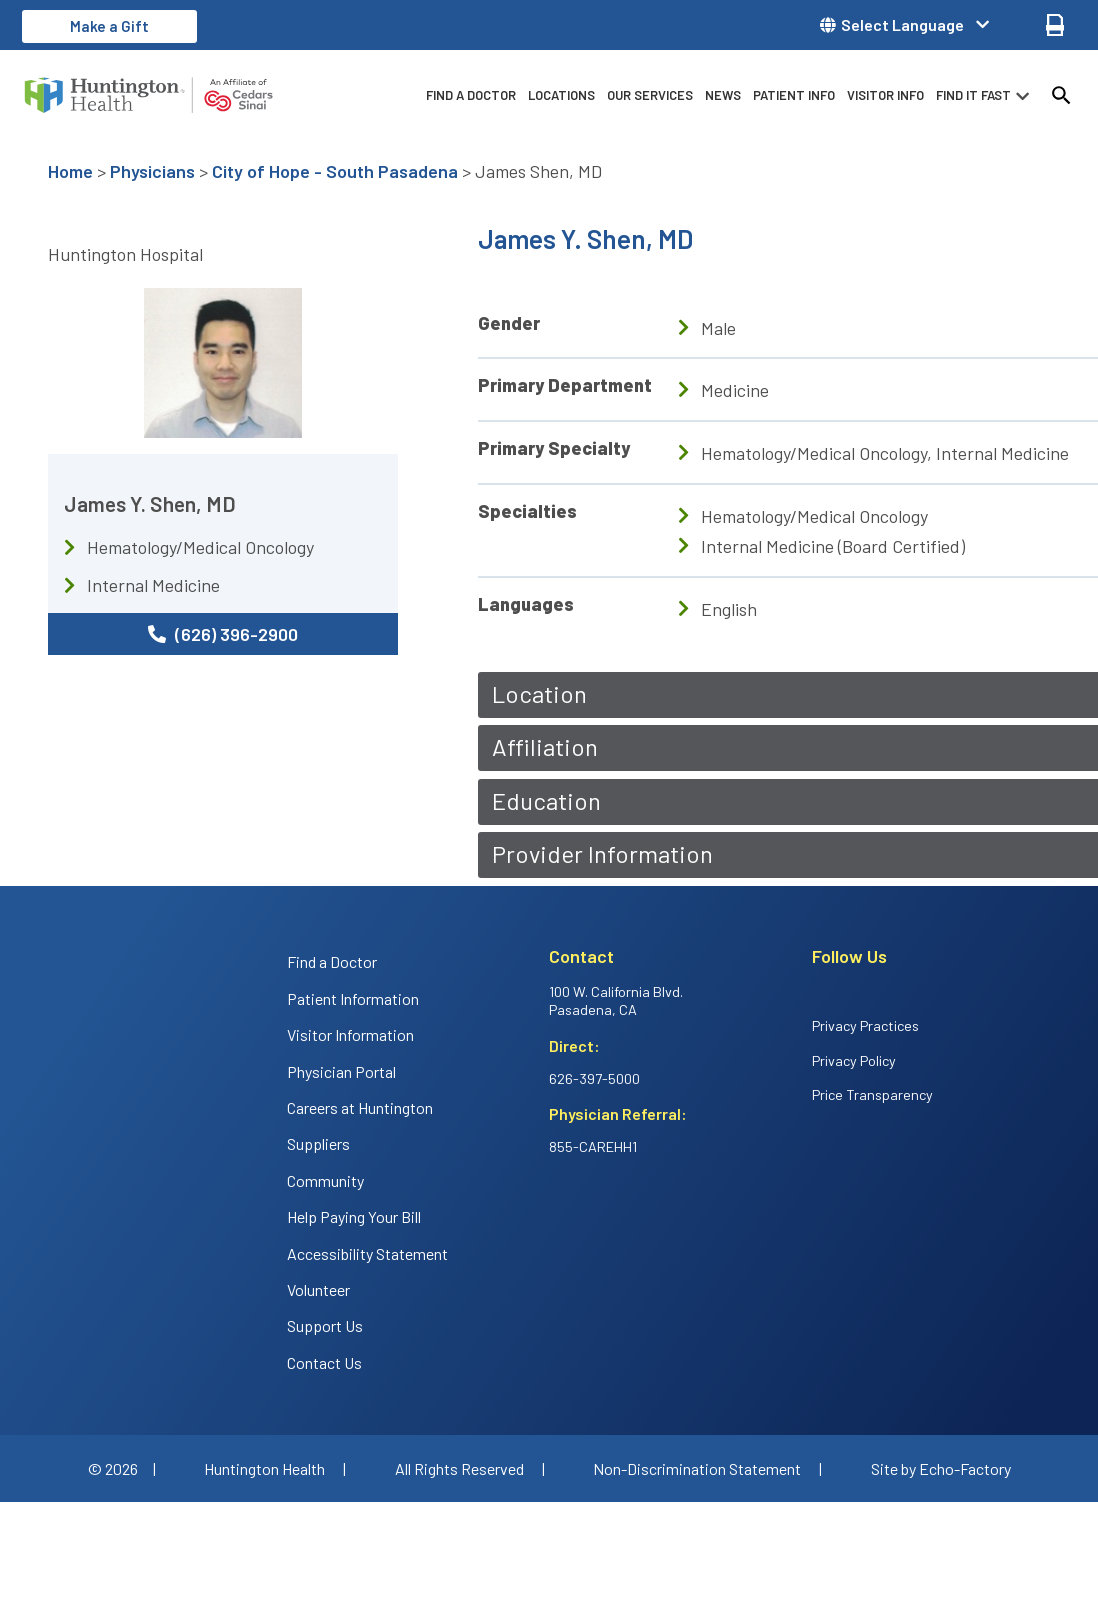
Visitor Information (350, 1034)
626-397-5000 (594, 1078)
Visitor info (885, 95)
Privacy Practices (865, 1025)
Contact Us (324, 1362)
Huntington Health (264, 1468)
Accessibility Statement (367, 1253)
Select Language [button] (902, 25)
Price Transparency (872, 1094)
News (723, 95)
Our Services (650, 95)
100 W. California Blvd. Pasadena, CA (616, 1001)
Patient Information (353, 998)
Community (325, 1180)
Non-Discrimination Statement (697, 1468)
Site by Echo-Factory (941, 1468)
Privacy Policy (854, 1060)
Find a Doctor (471, 95)
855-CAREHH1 (593, 1146)
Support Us (325, 1325)
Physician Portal (341, 1071)
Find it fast (973, 95)
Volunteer (318, 1289)
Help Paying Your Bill (354, 1216)
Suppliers (318, 1143)
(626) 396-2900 (223, 634)
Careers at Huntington (360, 1107)
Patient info (794, 95)
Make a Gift (109, 26)
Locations (561, 95)
